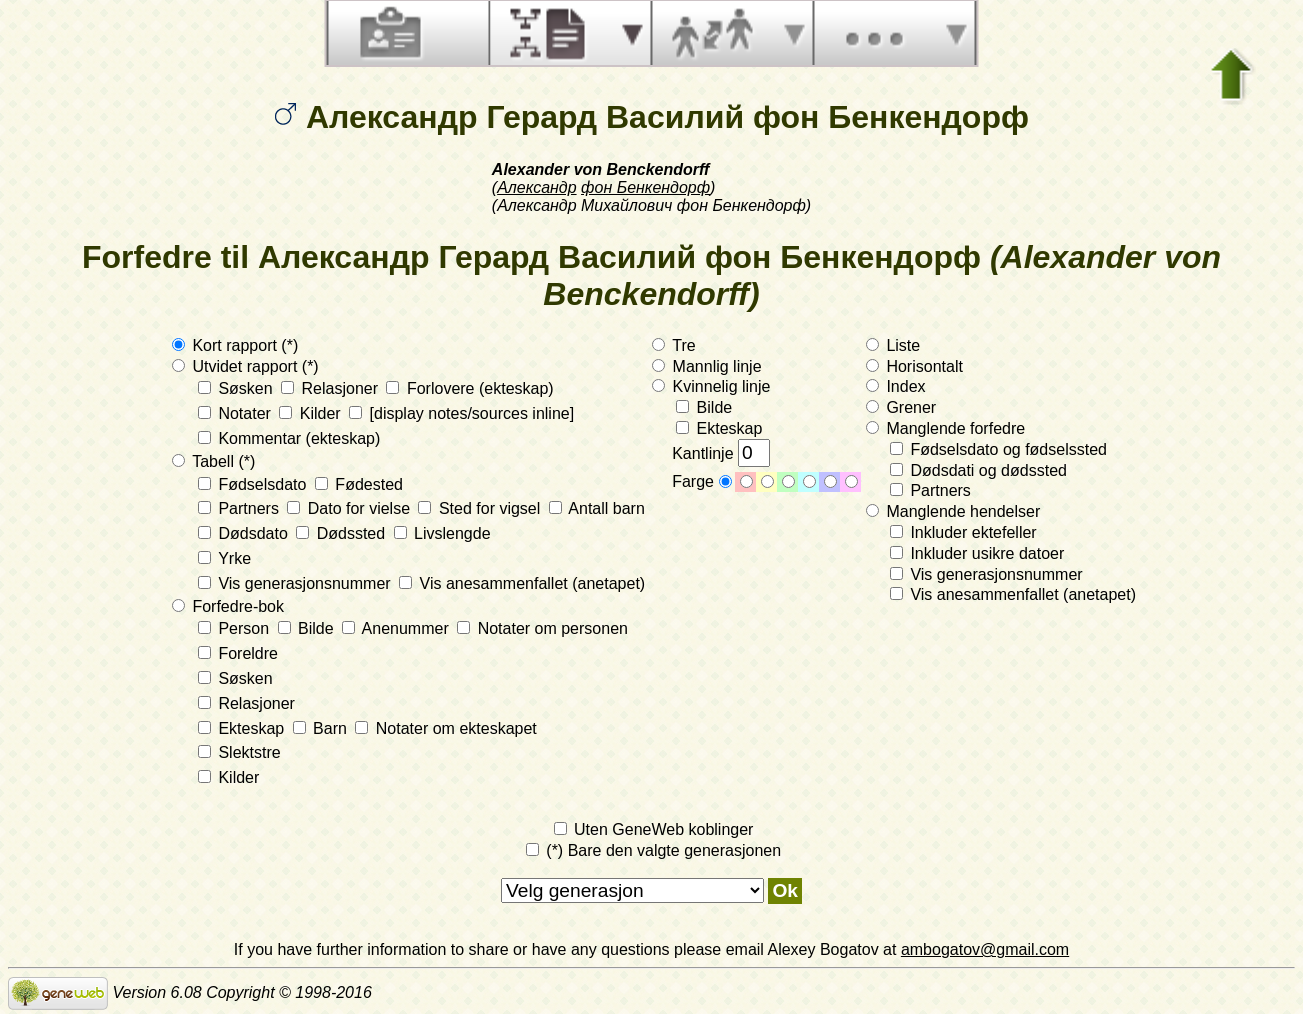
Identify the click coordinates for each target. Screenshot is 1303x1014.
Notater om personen (542, 628)
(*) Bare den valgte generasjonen (653, 850)
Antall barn (597, 508)
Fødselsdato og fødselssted (998, 449)
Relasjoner (331, 388)
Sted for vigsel (481, 508)
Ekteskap (243, 728)
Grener (901, 407)
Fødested (359, 484)
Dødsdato (245, 533)
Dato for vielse (350, 508)
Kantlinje (721, 453)
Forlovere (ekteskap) (469, 388)
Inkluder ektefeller (963, 532)
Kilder (312, 413)
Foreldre (238, 653)
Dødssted (342, 533)
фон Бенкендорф (645, 187)
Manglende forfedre (945, 428)
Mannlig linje (706, 366)
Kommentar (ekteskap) (289, 438)
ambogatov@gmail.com (985, 949)
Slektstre (239, 752)
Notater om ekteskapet (445, 728)
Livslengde (442, 533)
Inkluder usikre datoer (977, 553)
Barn (322, 728)
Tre (674, 345)
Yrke (224, 558)
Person (236, 628)
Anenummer (397, 628)
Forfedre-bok (228, 606)
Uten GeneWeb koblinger (654, 829)
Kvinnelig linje (711, 386)
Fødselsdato (254, 484)
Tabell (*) (213, 461)
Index (896, 386)
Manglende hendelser (953, 511)
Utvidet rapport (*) (245, 366)
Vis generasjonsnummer (296, 583)
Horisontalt (914, 366)
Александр (536, 187)
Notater (236, 413)
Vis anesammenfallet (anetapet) (522, 583)
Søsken (237, 388)
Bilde (308, 628)
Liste (893, 345)
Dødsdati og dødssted (978, 470)
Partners (240, 508)
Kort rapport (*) (235, 345)
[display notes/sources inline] (461, 413)
